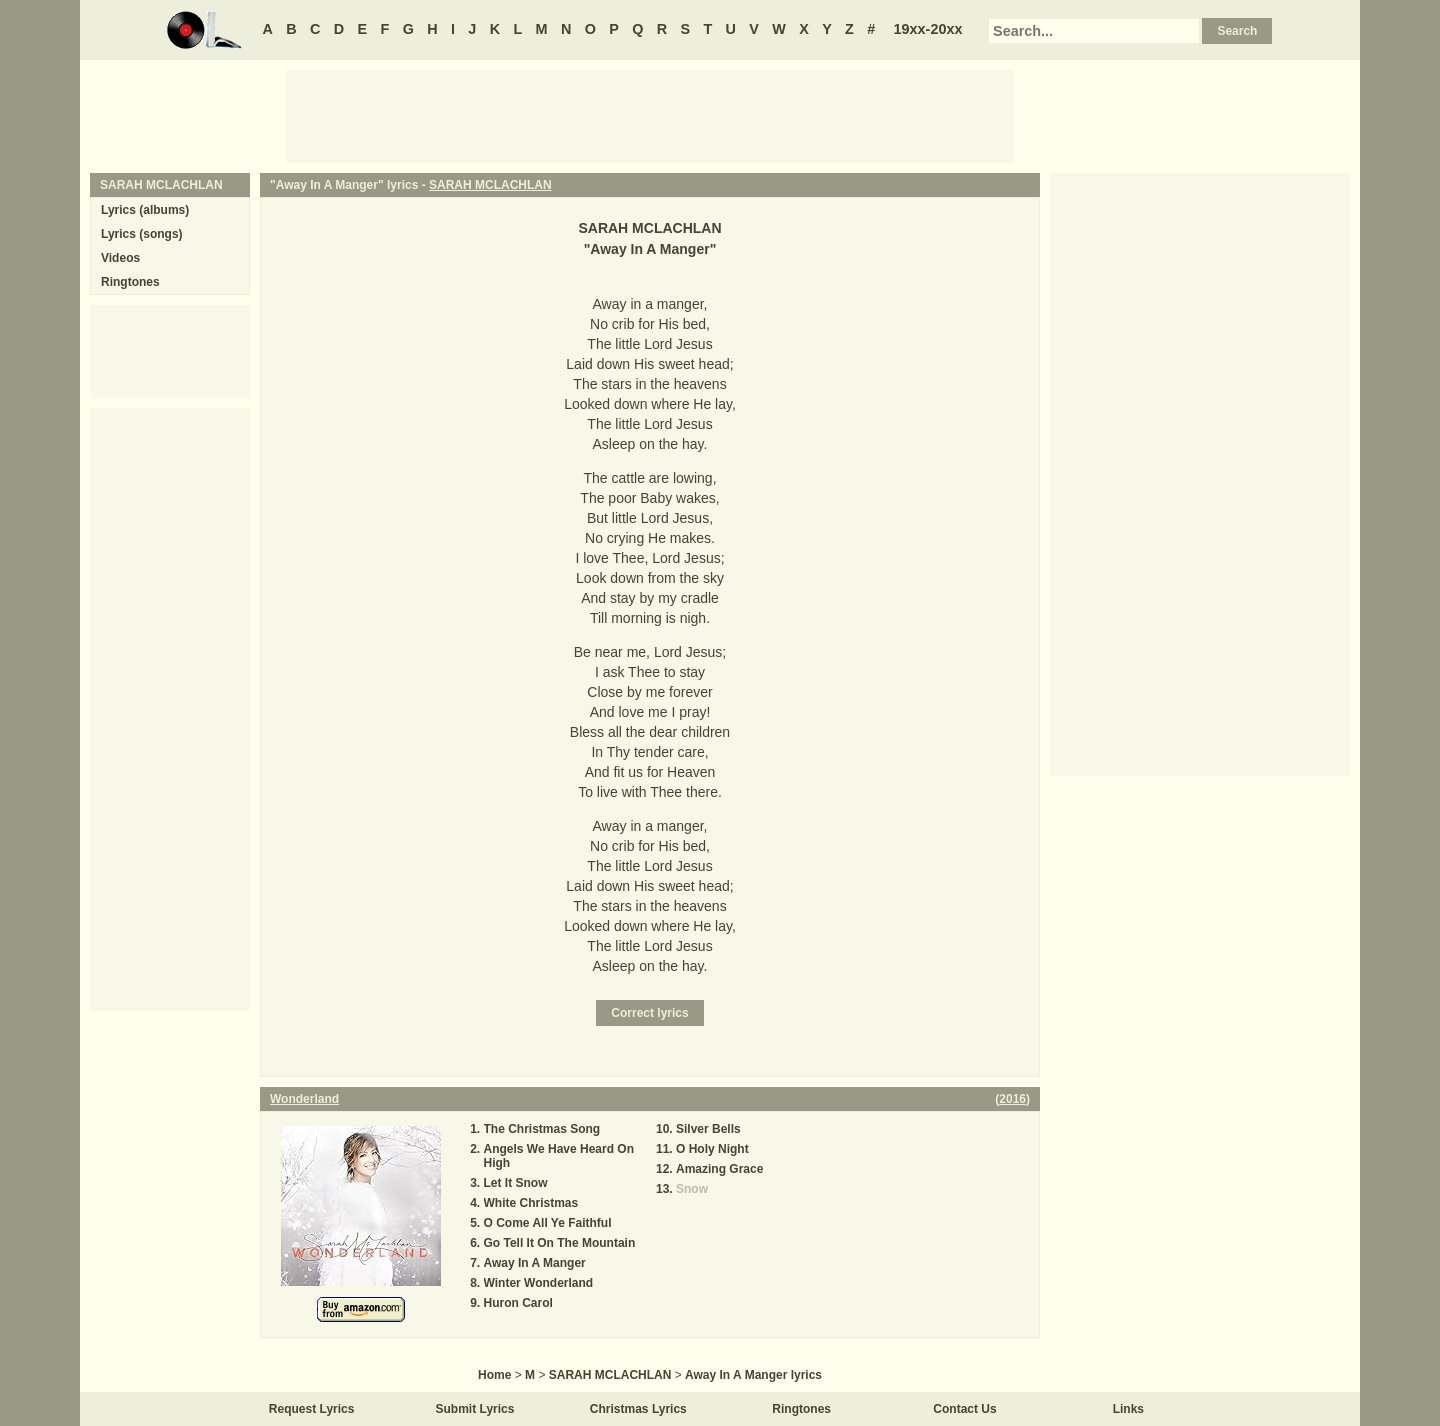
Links (1128, 1409)
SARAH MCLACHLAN (490, 185)
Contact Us (964, 1409)
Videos (120, 258)
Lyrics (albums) (145, 210)
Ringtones (130, 282)
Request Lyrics (312, 1409)
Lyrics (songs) (142, 234)
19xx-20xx (928, 29)
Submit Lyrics (475, 1409)
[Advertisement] (650, 115)
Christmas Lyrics (638, 1409)
